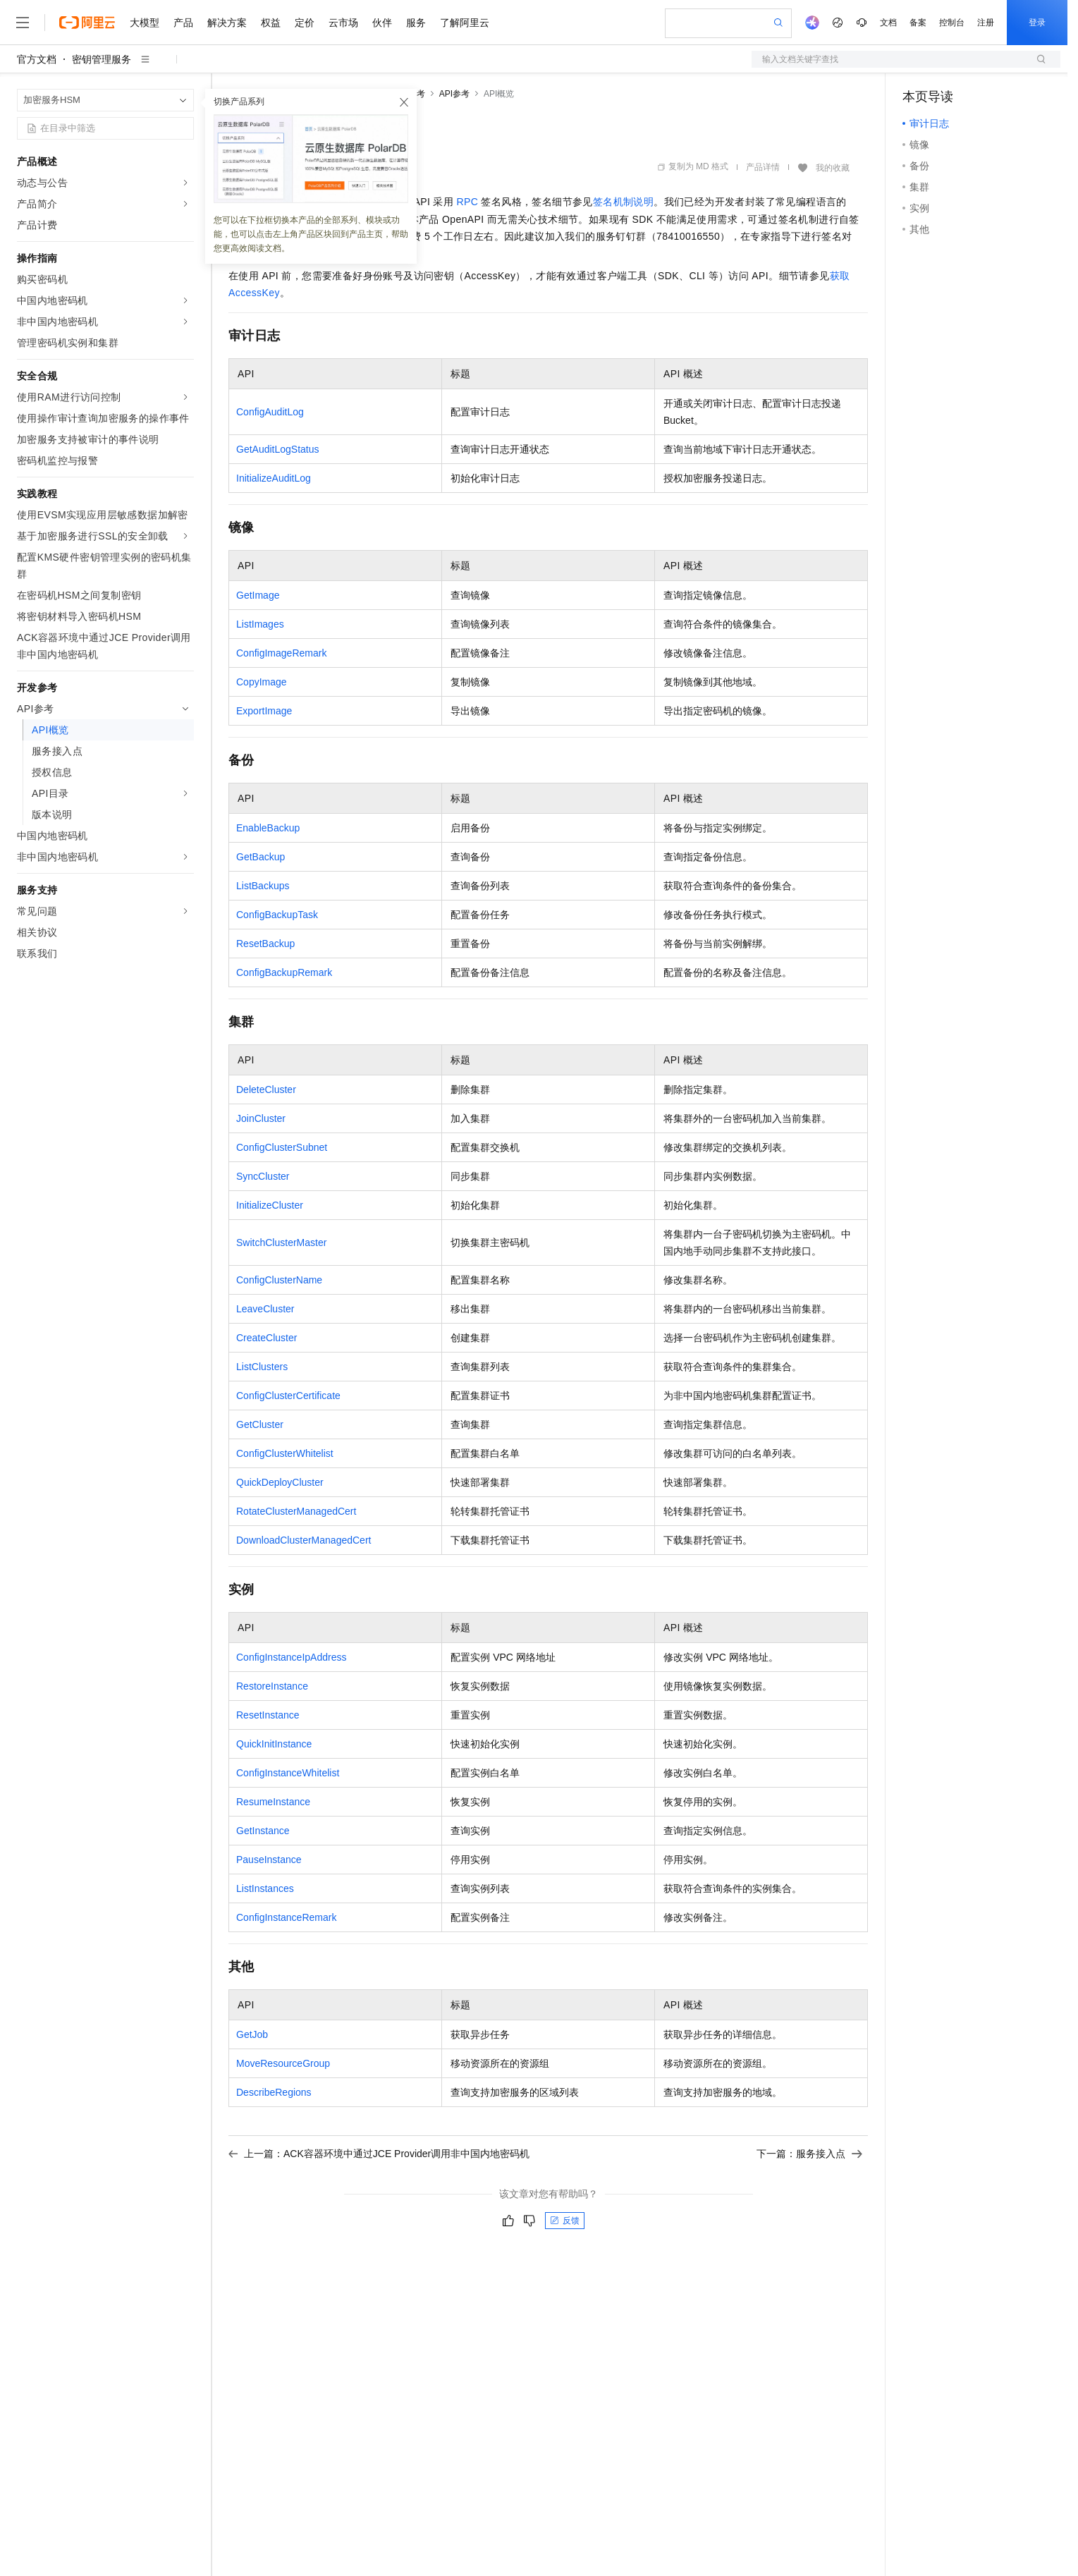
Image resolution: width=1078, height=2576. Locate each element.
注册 (985, 23)
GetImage (257, 595)
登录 (1037, 23)
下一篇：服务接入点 (809, 2153)
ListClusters (262, 1366)
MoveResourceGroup (283, 2063)
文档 (888, 23)
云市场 (343, 22)
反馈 (565, 2221)
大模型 (144, 22)
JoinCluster (261, 1118)
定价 (304, 22)
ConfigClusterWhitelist (284, 1453)
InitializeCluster (269, 1205)
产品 (183, 22)
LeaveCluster (265, 1308)
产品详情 (763, 167)
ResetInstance (268, 1715)
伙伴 (382, 22)
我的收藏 (833, 168)
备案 (917, 23)
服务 (416, 22)
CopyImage (261, 682)
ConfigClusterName (279, 1280)
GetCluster (259, 1424)
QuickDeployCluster (280, 1482)
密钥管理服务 (101, 59)
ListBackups (262, 885)
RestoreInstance (272, 1686)
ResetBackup (265, 943)
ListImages (260, 624)
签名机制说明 (623, 201)
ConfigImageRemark (281, 653)
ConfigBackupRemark (284, 972)
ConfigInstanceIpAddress (291, 1657)
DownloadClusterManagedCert (303, 1540)
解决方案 (227, 22)
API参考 (454, 94)
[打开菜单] (22, 22)
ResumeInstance (273, 1801)
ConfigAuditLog (270, 411)
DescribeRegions (274, 2092)
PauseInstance (269, 1859)
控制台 (951, 23)
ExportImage (264, 710)
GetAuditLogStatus (277, 449)
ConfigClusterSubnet (281, 1147)
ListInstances (265, 1888)
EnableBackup (268, 828)
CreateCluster (266, 1337)
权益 (271, 22)
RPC (467, 201)
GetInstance (263, 1830)
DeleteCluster (266, 1089)
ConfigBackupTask (277, 914)
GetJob (252, 2034)
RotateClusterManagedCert (296, 1511)
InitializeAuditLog (273, 478)
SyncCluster (262, 1176)
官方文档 (36, 59)
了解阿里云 (464, 22)
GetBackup (260, 856)
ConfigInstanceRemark (286, 1917)
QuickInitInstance (274, 1744)
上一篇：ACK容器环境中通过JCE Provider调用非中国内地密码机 (378, 2153)
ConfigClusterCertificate (288, 1395)
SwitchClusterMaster (281, 1242)
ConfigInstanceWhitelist (287, 1772)
